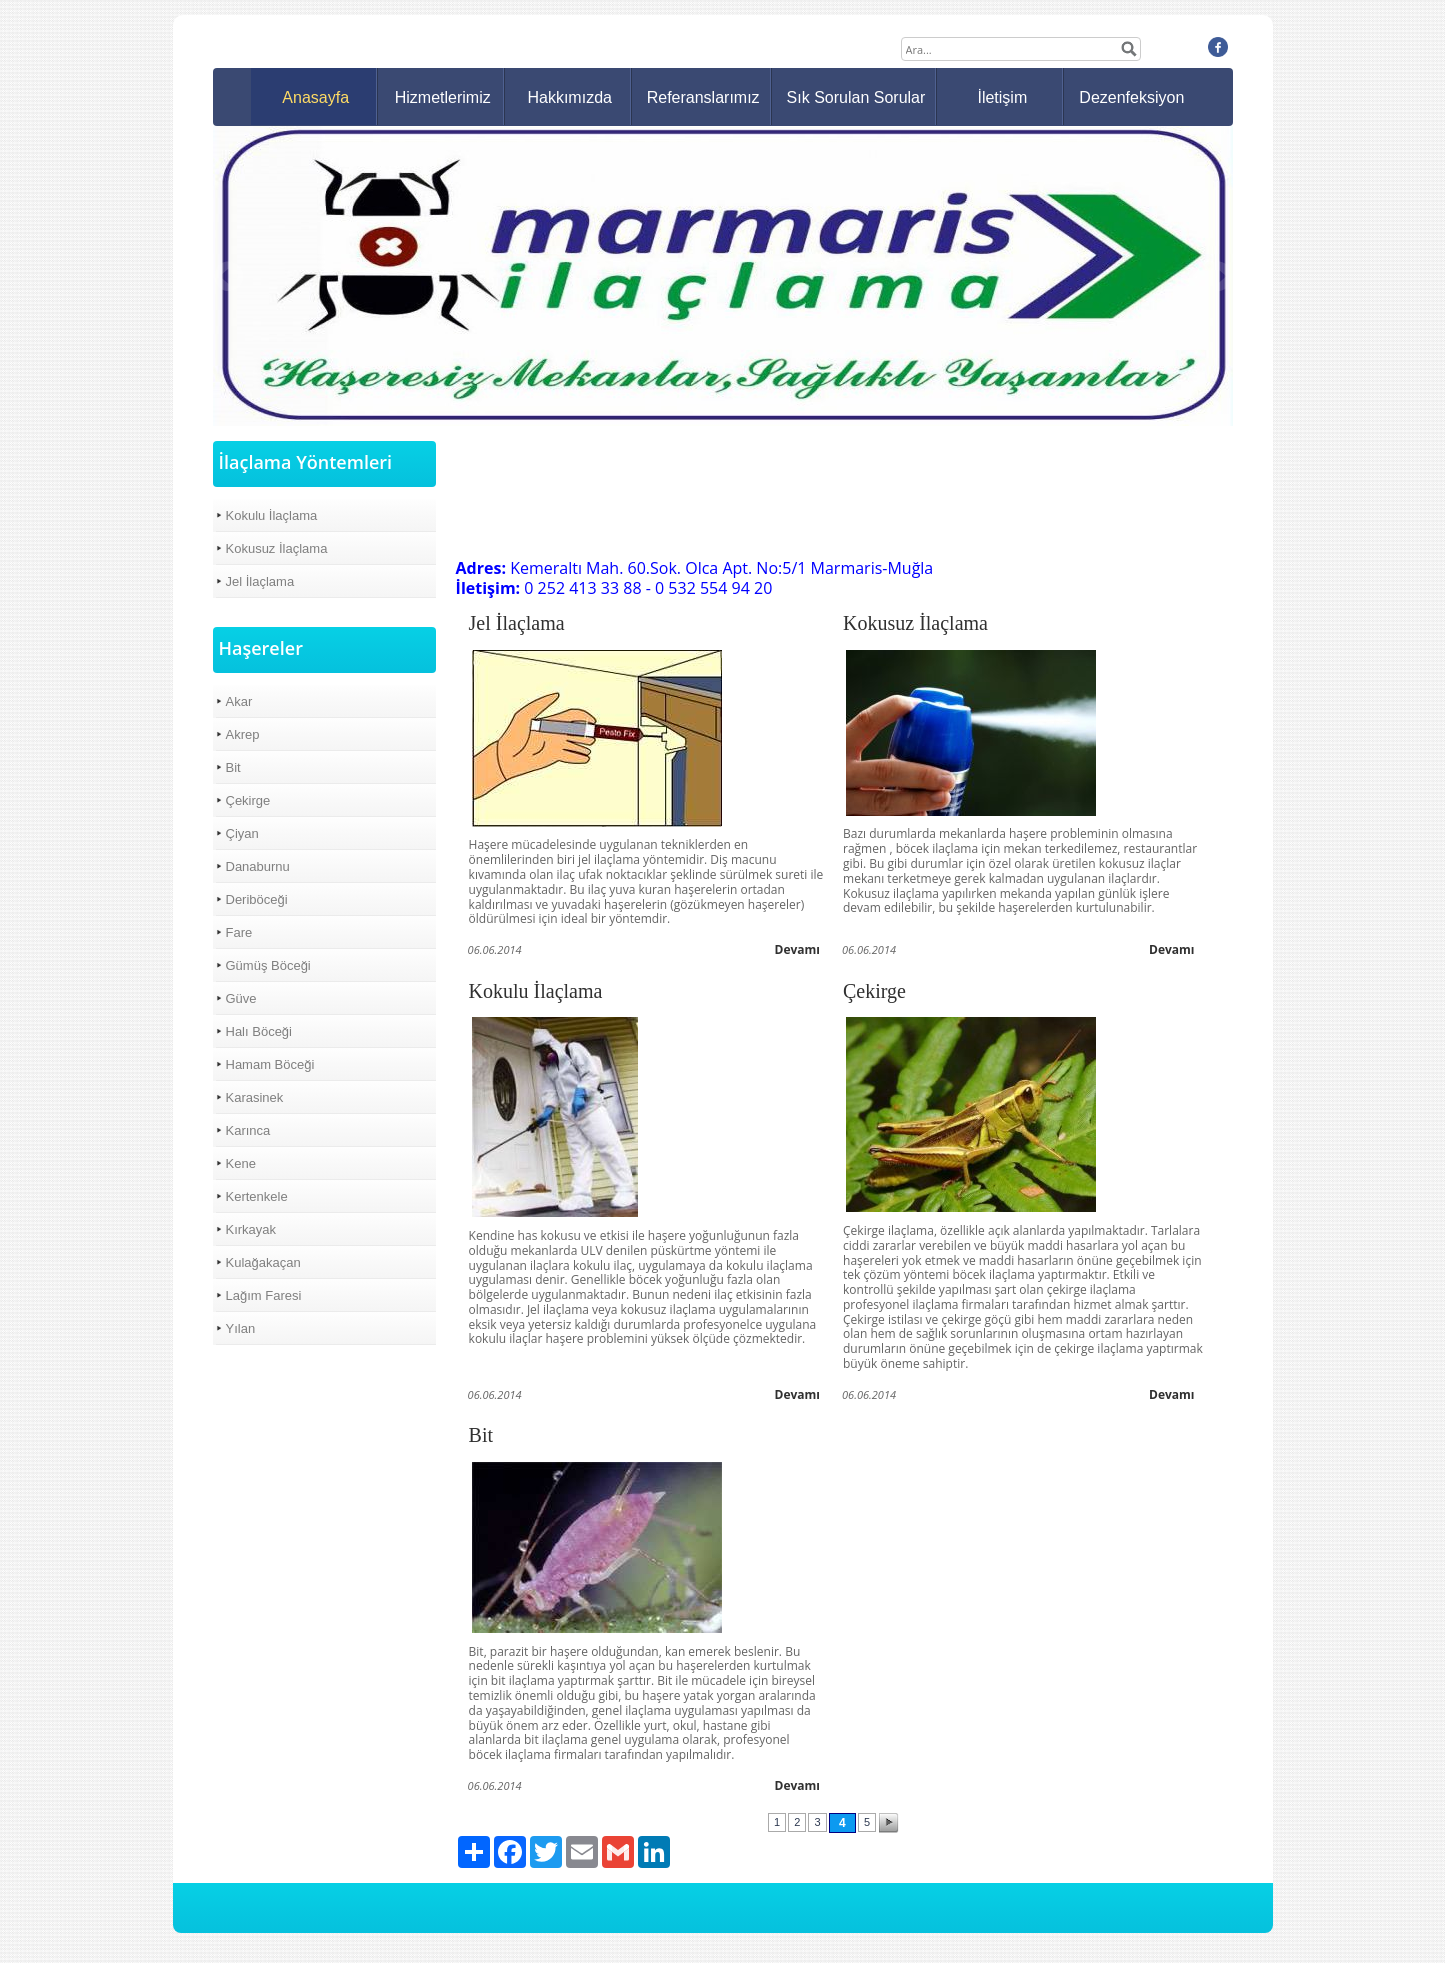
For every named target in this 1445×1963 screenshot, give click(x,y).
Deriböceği (257, 899)
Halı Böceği (259, 1031)
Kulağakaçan (263, 1262)
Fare (239, 932)
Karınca (248, 1130)
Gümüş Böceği (268, 965)
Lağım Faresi (264, 1295)
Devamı (798, 949)
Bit (233, 767)
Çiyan (242, 833)
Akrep (243, 734)
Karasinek (255, 1097)
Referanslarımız (703, 97)
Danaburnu (258, 866)
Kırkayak (251, 1229)
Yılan (241, 1328)
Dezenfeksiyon (1131, 97)
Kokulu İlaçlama (272, 515)
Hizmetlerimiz (443, 97)
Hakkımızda (569, 97)
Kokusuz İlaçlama (277, 548)
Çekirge (248, 800)
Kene (241, 1163)
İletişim (1002, 97)
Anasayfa (315, 97)
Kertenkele (257, 1196)
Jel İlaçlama (260, 581)
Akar (239, 701)
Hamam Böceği (270, 1064)
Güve (241, 998)
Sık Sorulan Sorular (856, 97)
